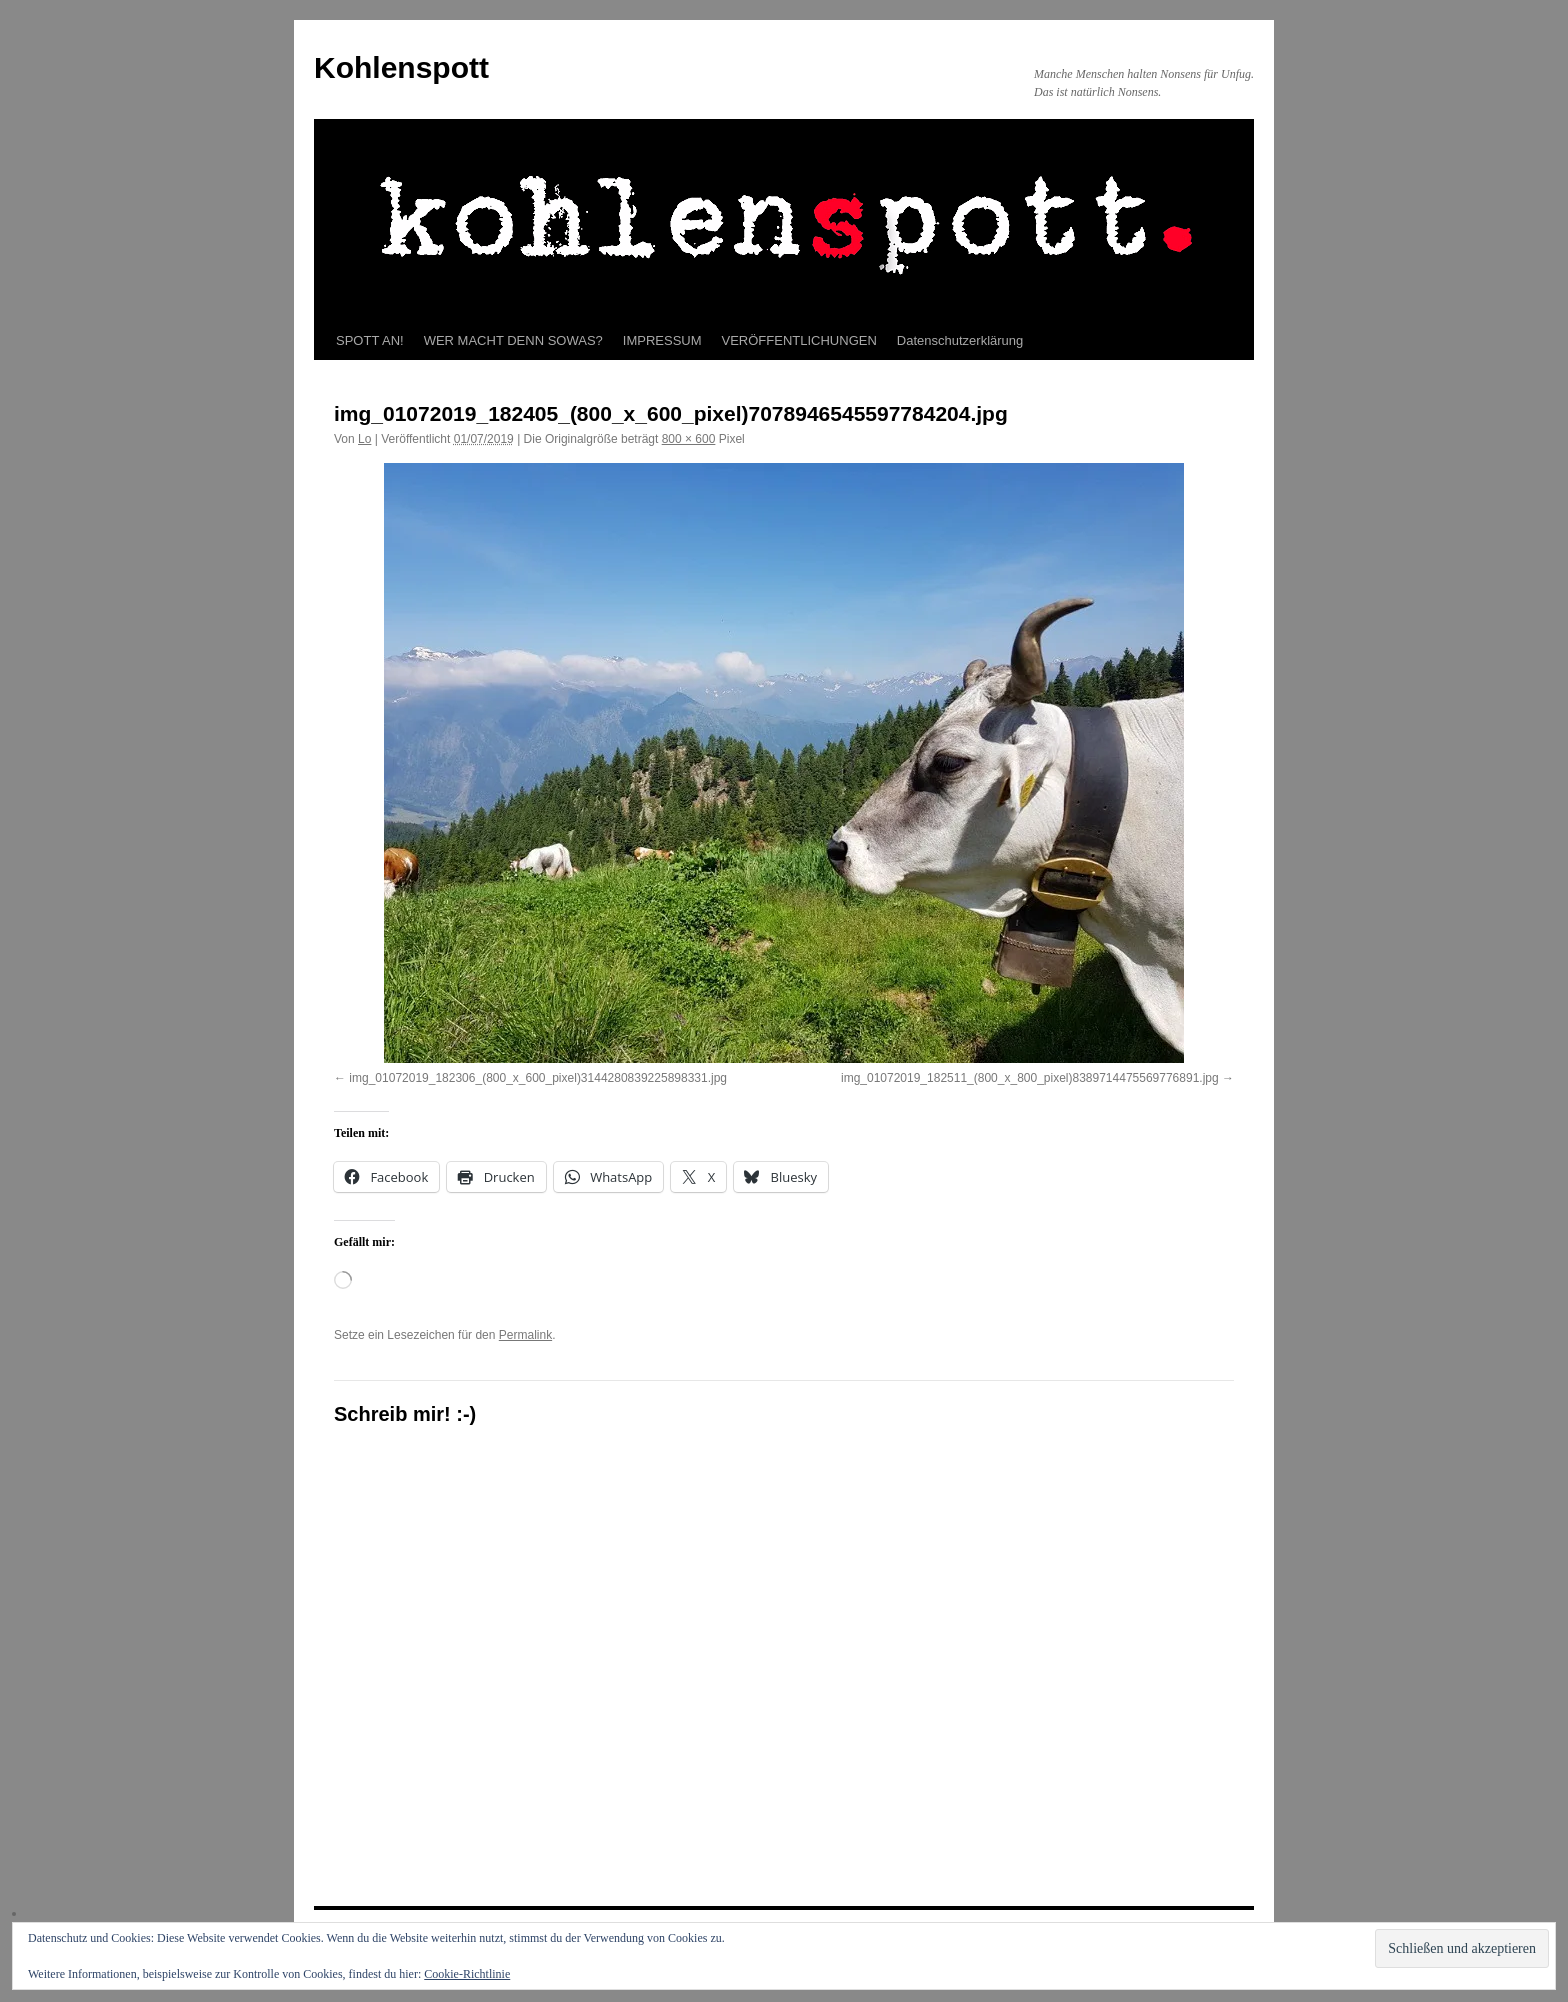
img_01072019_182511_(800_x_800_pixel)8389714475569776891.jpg (1030, 1078)
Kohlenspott (401, 67)
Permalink (525, 1335)
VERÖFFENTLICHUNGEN (799, 340)
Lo (364, 439)
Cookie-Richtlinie (467, 1974)
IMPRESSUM (662, 340)
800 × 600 (689, 439)
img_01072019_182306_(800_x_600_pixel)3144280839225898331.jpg (538, 1078)
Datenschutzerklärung (960, 340)
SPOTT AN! (370, 340)
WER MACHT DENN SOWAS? (513, 340)
